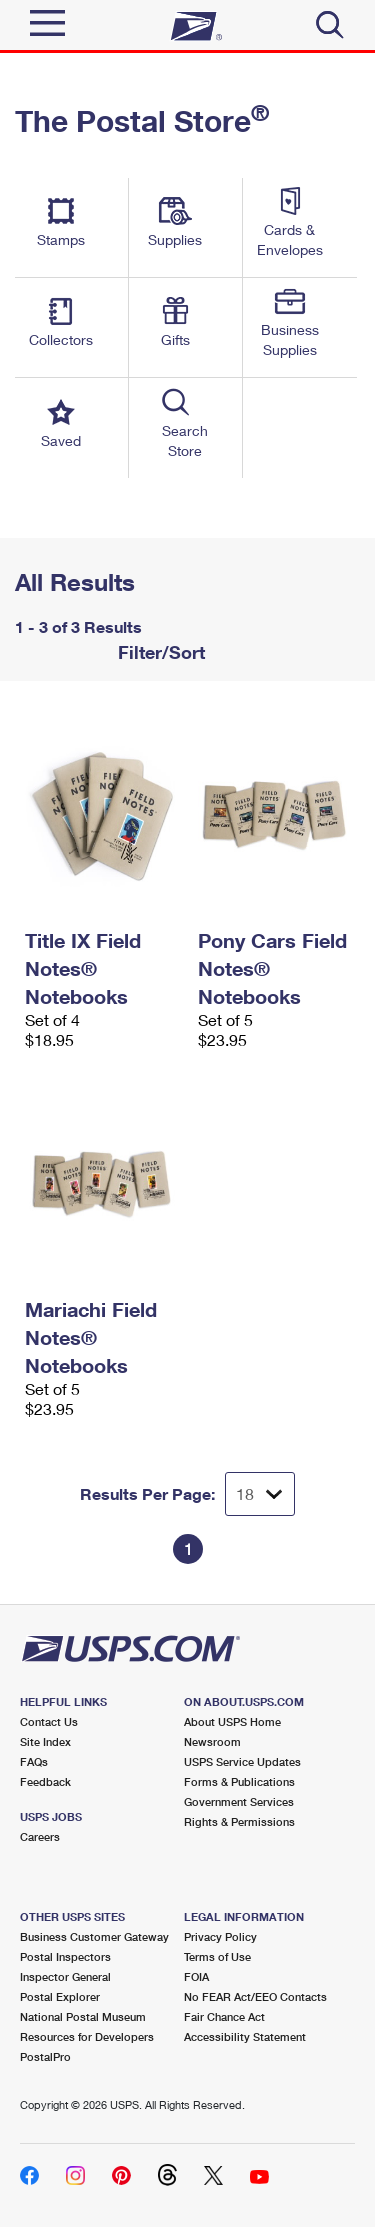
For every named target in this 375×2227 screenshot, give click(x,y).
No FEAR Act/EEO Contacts (255, 1996)
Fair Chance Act (224, 2016)
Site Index (45, 1741)
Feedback (45, 1781)
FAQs (34, 1761)
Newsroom (212, 1741)
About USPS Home (232, 1721)
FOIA (196, 1976)
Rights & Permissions (239, 1821)
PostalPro (45, 2056)
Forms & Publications (239, 1781)
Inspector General (65, 1976)
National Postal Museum (83, 2016)
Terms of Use (217, 1956)
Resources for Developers (87, 2036)
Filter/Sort (159, 652)
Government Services (239, 1801)
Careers (40, 1836)
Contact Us (49, 1721)
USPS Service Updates (242, 1761)
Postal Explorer (60, 1996)
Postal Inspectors (65, 1956)
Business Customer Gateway (94, 1936)
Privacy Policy (220, 1936)
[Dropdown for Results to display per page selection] (260, 1494)
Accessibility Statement (245, 2036)
